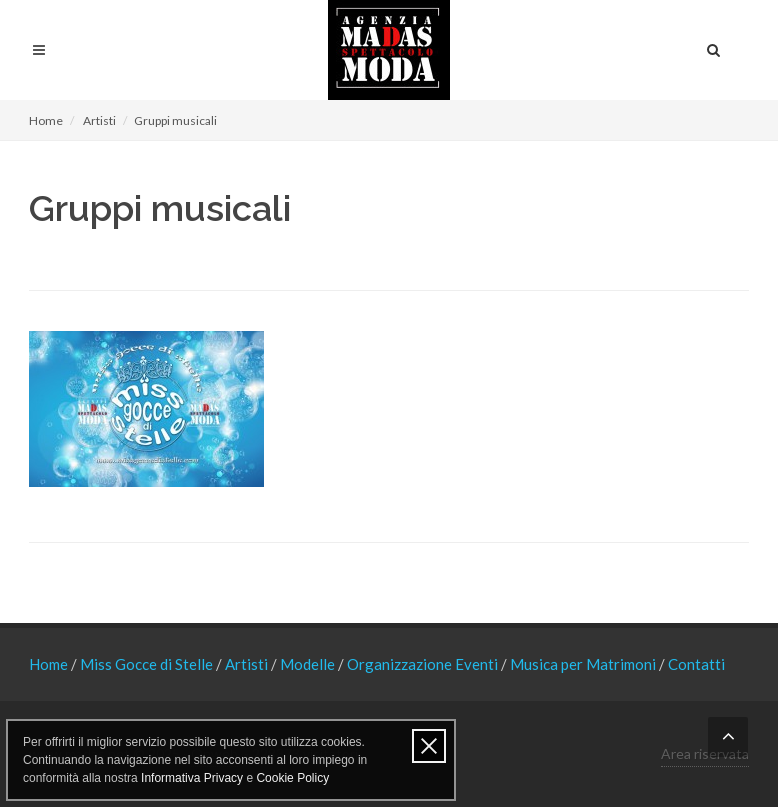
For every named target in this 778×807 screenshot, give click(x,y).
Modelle (309, 664)
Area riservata (705, 753)
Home (46, 120)
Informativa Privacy (192, 778)
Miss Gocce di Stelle (148, 664)
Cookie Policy (292, 778)
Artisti (99, 120)
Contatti (696, 664)
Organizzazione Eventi (424, 664)
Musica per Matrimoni (584, 664)
